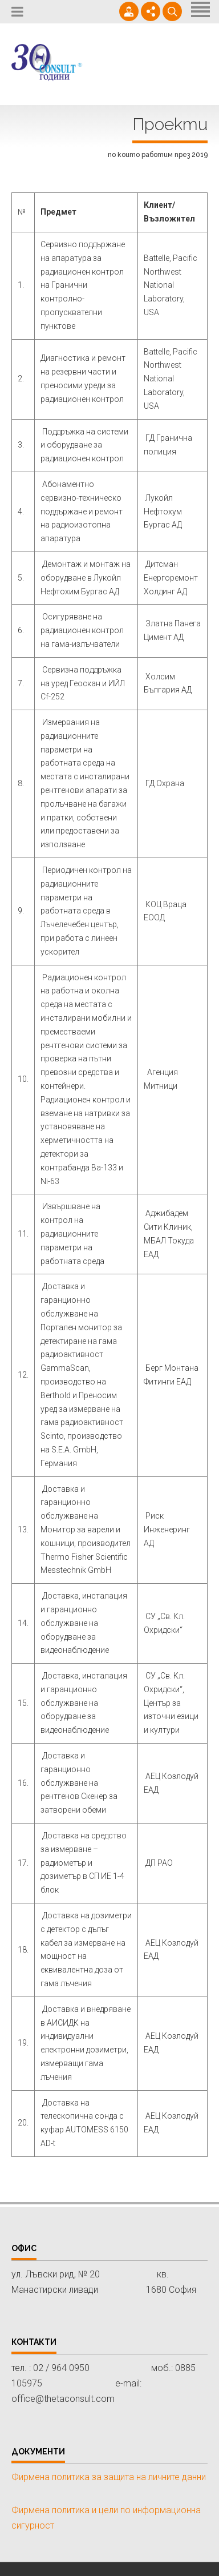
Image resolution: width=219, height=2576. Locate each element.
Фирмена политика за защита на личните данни (108, 2477)
